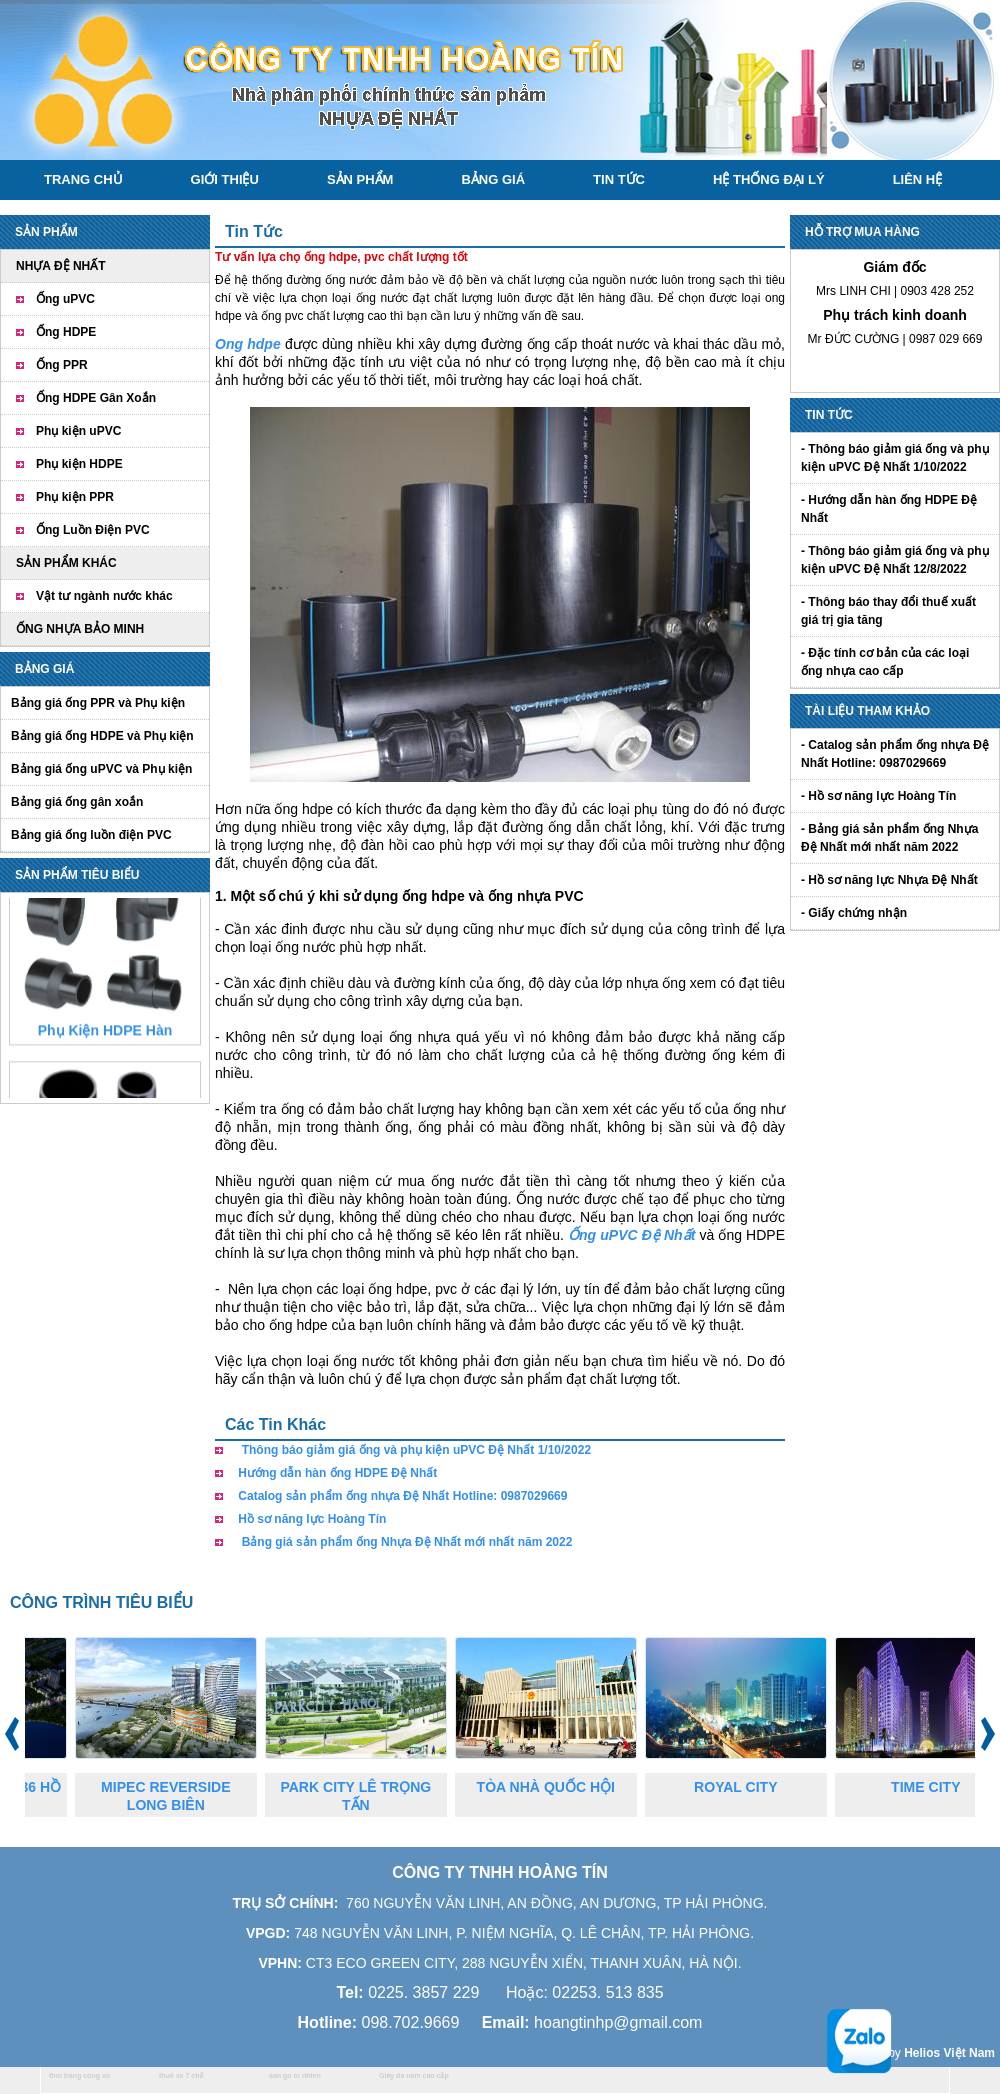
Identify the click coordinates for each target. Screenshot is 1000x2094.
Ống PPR (62, 365)
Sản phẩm (360, 179)
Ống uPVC (65, 299)
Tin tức (619, 179)
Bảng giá (493, 179)
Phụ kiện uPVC (78, 431)
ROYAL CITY (750, 1787)
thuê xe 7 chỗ (181, 2075)
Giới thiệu (225, 179)
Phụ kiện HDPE (79, 464)
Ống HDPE (66, 332)
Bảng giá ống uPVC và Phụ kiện (101, 769)
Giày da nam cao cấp (414, 2075)
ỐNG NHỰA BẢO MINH (80, 629)
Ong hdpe (248, 344)
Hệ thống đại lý (769, 179)
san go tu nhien (295, 2075)
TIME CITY (940, 1787)
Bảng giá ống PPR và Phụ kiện (98, 703)
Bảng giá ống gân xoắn (77, 802)
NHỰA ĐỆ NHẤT (61, 266)
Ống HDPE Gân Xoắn (96, 398)
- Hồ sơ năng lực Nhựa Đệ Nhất (889, 880)
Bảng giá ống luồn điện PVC (91, 835)
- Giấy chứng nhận (854, 913)
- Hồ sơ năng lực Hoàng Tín (878, 796)
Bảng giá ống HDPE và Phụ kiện (102, 736)
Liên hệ (918, 179)
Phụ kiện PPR (75, 497)
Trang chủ (83, 179)
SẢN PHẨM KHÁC (66, 563)
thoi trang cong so (79, 2075)
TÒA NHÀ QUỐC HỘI (561, 1787)
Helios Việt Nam (949, 2053)
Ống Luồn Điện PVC (93, 530)
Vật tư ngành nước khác (104, 596)
